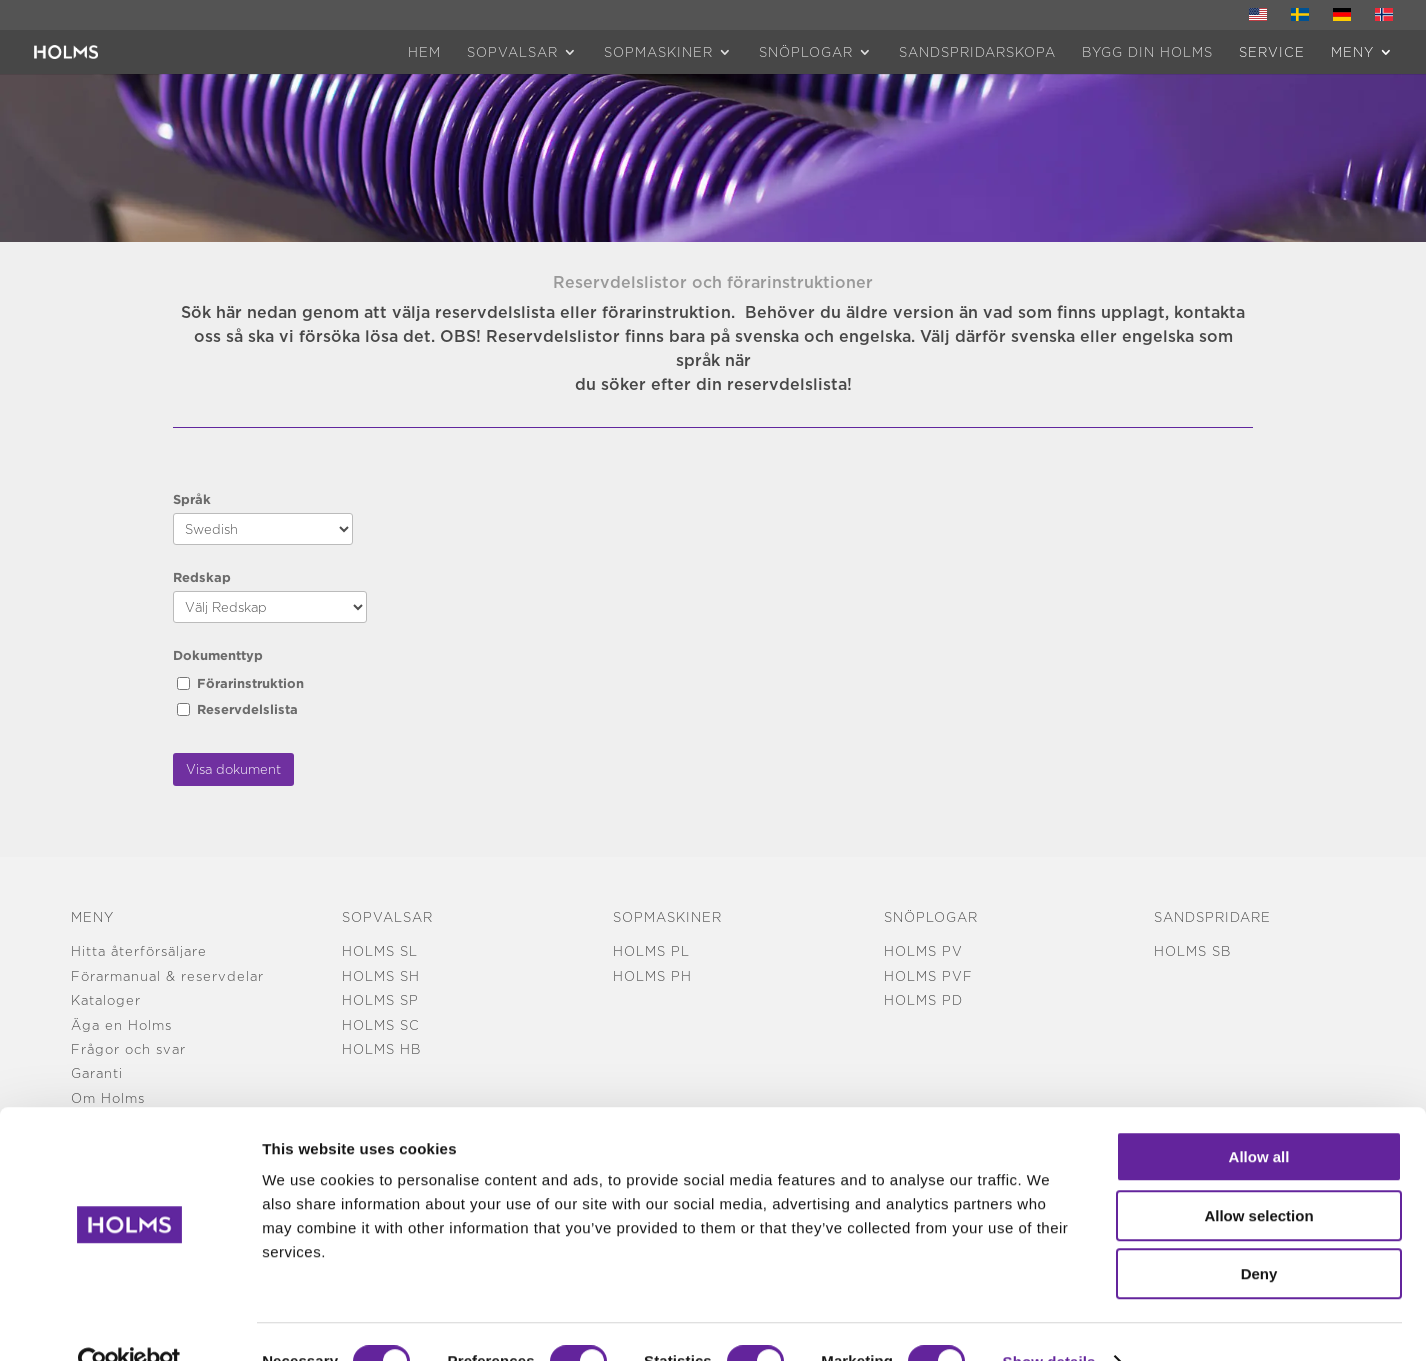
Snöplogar (806, 52)
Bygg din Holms (1147, 52)
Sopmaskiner (658, 52)
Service (1272, 52)
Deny (1259, 1233)
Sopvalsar (512, 52)
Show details (1049, 1321)
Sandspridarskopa (977, 52)
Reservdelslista (247, 709)
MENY (1352, 52)
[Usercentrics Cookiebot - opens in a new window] (129, 1322)
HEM (424, 52)
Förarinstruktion (250, 683)
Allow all (1259, 1116)
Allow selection (1258, 1175)
